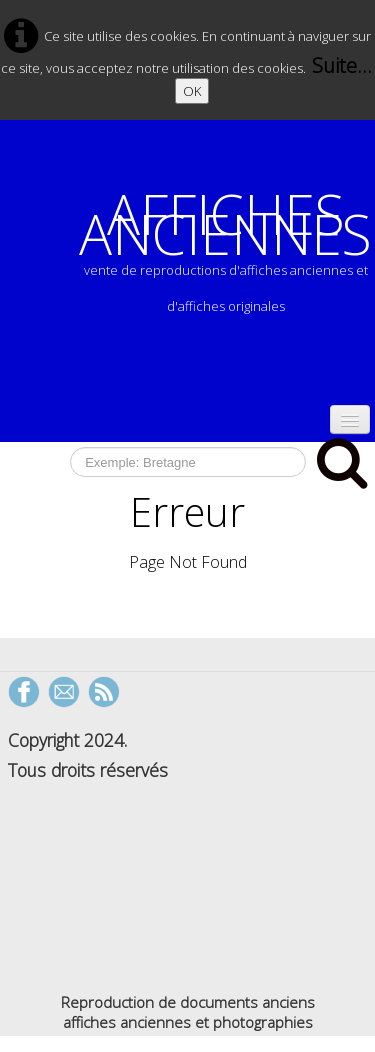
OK (192, 91)
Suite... (342, 65)
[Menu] (350, 419)
